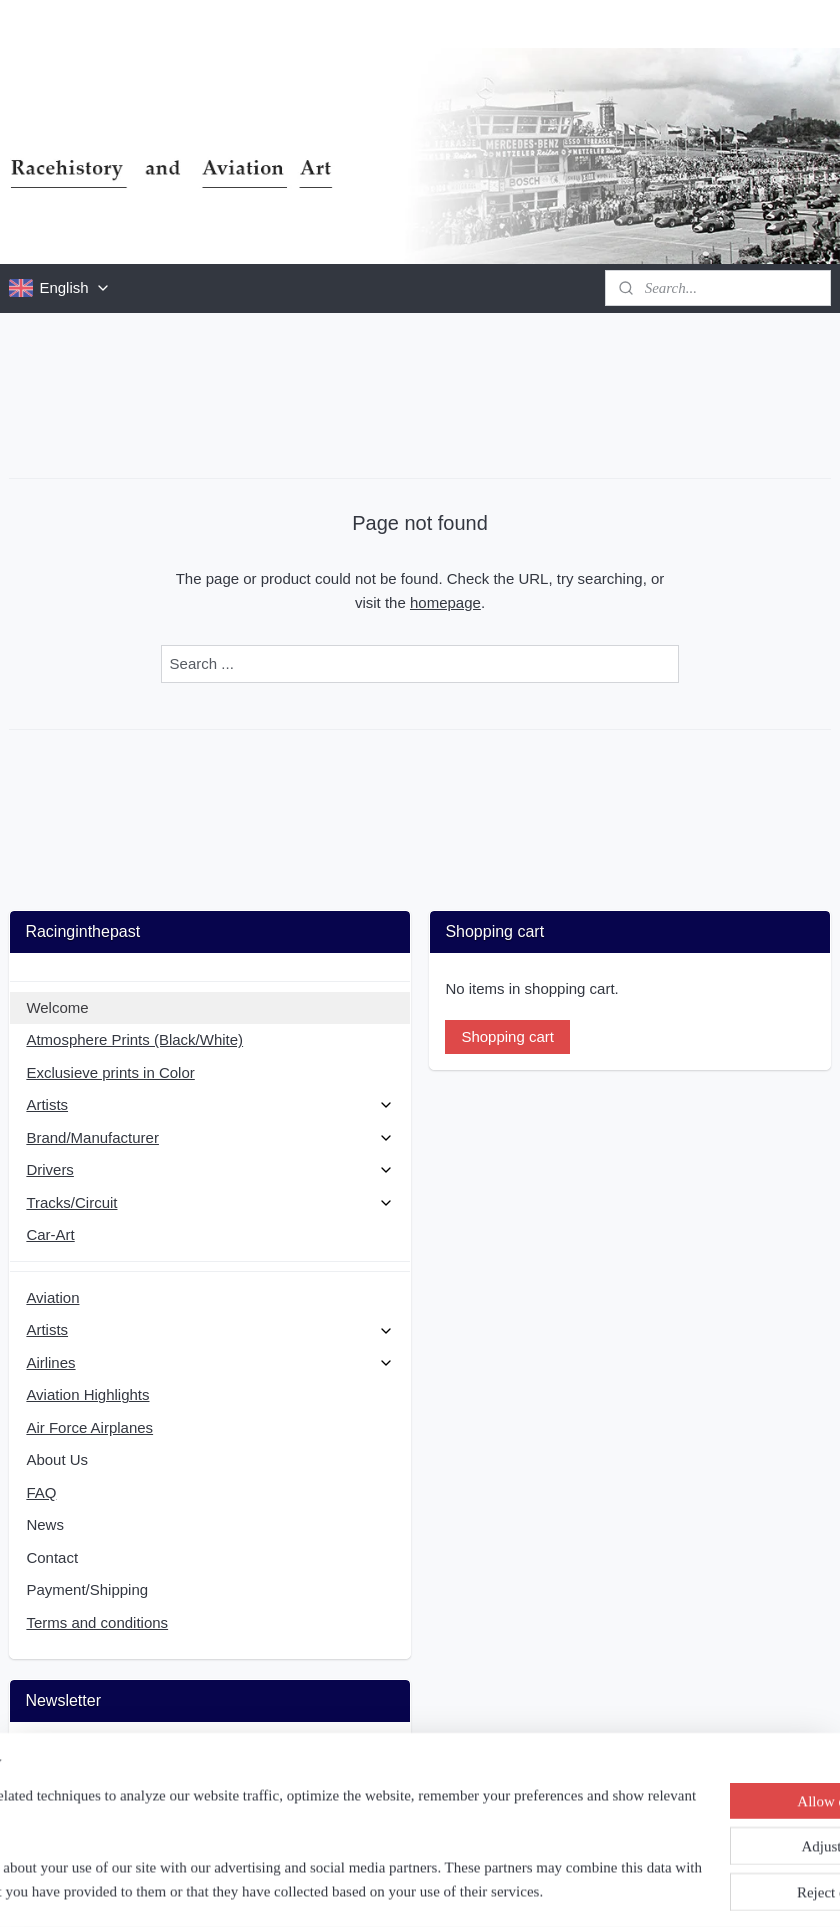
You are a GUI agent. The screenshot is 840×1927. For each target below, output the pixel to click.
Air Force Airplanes (89, 1427)
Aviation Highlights (87, 1394)
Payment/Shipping (87, 1589)
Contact (52, 1557)
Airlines (209, 1362)
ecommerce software (465, 1890)
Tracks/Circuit (209, 1202)
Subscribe (74, 1805)
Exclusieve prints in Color (110, 1072)
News (45, 1524)
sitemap (362, 1890)
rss (397, 1890)
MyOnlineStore (622, 1890)
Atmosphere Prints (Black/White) (134, 1039)
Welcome (57, 1007)
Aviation (52, 1297)
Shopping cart (507, 1036)
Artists (209, 1104)
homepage (445, 602)
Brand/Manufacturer (209, 1137)
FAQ (41, 1492)
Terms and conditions (97, 1622)
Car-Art (50, 1234)
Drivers (209, 1169)
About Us (57, 1459)
